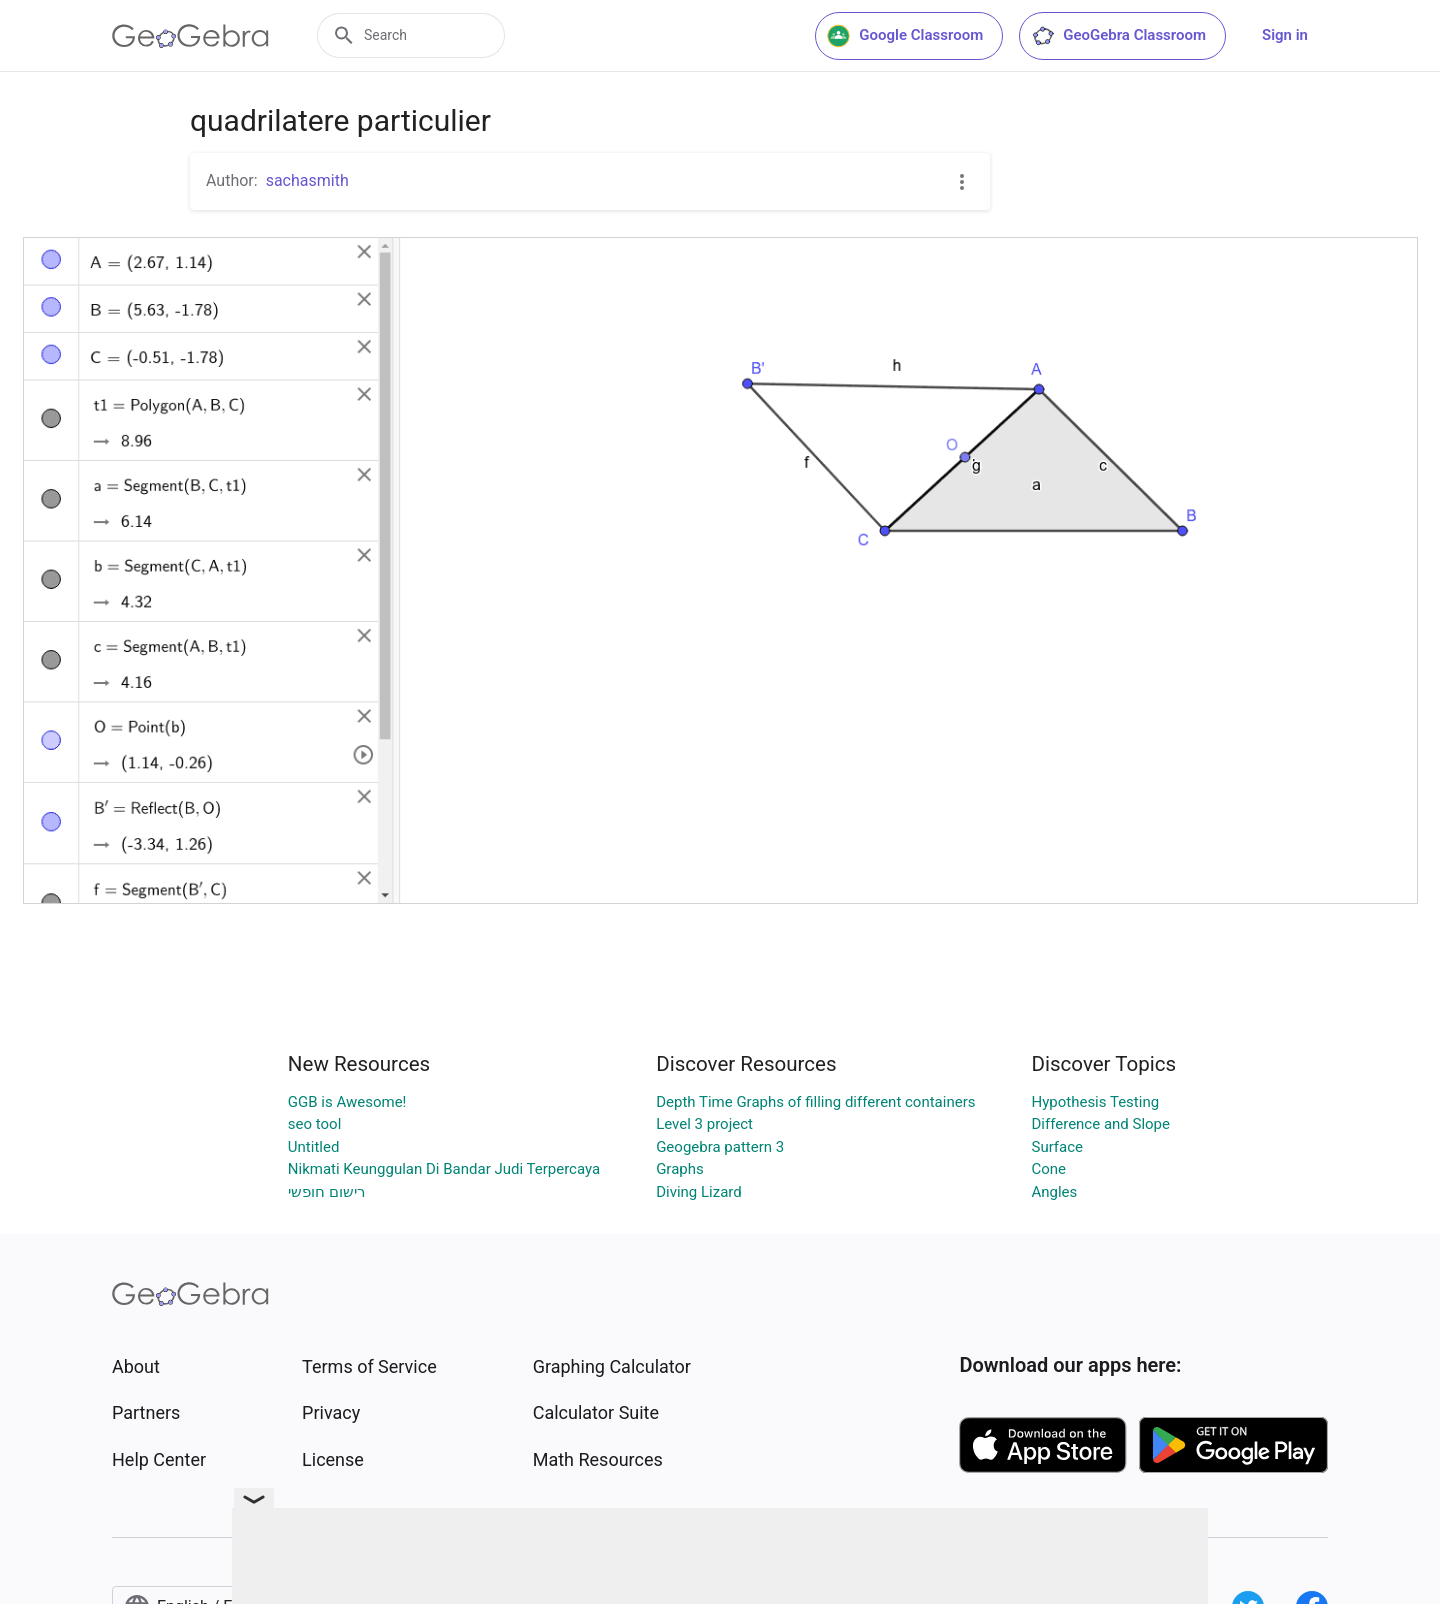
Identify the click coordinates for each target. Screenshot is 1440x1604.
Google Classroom (905, 36)
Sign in (1285, 35)
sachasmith (307, 180)
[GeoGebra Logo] (190, 36)
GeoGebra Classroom (1118, 36)
